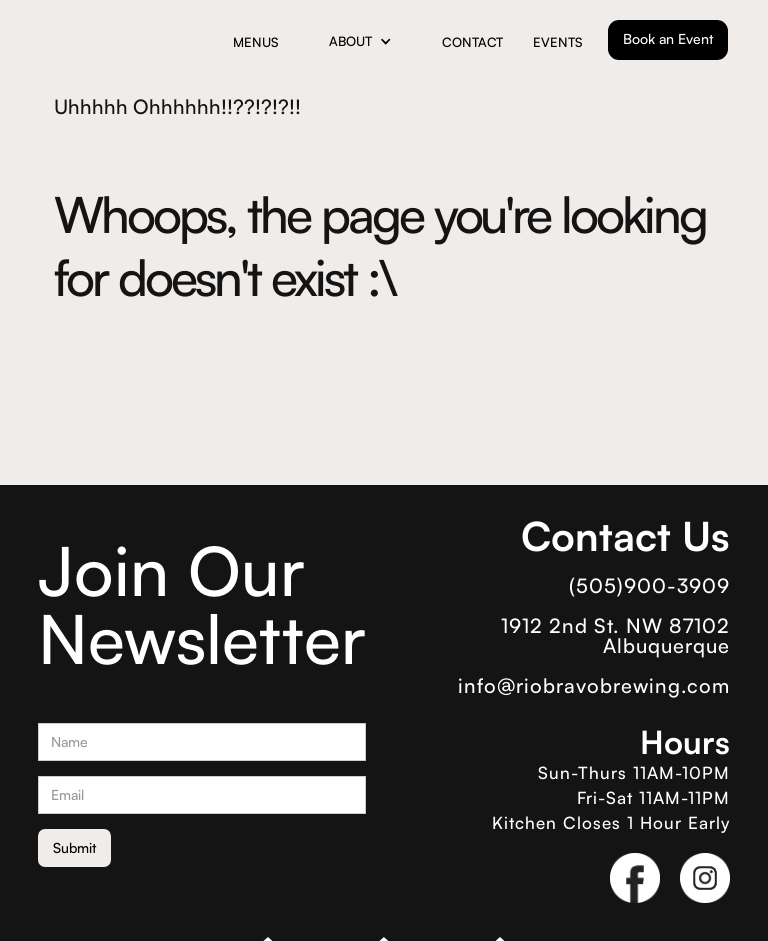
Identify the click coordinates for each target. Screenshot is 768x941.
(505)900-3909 (649, 586)
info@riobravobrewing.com (594, 686)
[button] (360, 41)
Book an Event (668, 38)
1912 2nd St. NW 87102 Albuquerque (615, 636)
